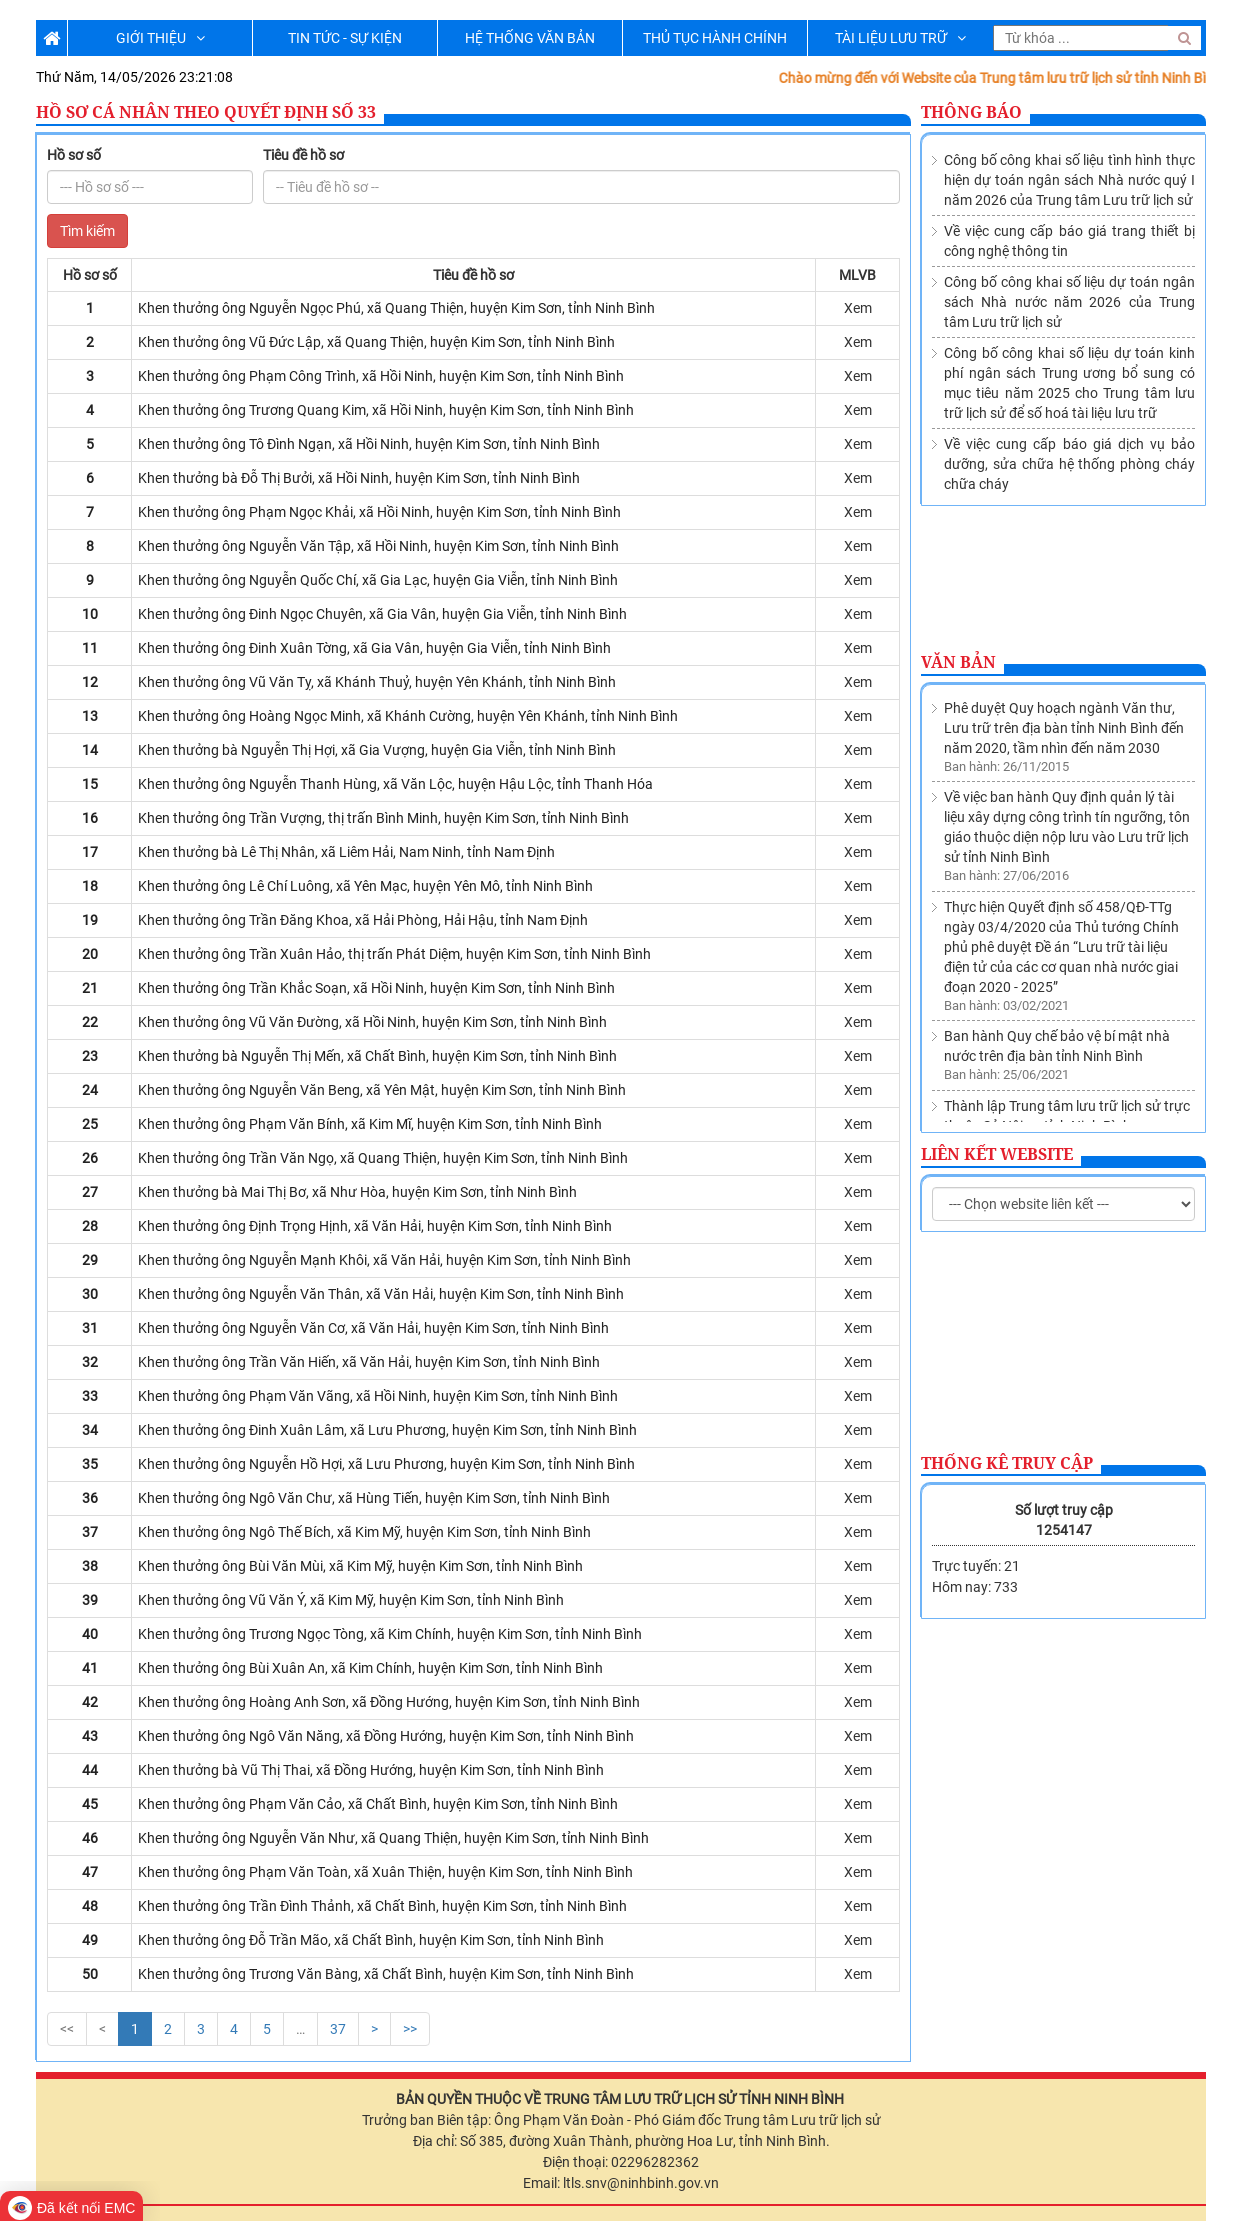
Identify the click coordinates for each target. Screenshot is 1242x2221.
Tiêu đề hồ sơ (303, 155)
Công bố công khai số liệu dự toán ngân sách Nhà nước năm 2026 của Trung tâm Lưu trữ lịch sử (1069, 302)
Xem (858, 308)
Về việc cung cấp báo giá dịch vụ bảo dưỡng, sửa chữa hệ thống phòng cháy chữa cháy (1069, 464)
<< (67, 2029)
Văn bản (958, 662)
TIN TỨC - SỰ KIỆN (345, 38)
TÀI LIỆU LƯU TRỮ (900, 38)
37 (338, 2029)
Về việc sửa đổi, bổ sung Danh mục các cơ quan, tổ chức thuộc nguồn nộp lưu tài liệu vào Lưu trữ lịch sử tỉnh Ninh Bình (1068, 1082)
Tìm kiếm (87, 231)
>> (410, 2029)
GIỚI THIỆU (160, 38)
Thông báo (971, 112)
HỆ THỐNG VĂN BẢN (530, 38)
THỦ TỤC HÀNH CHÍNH (715, 38)
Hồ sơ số (74, 155)
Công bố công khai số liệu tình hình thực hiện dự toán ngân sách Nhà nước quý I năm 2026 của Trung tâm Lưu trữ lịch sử (1069, 180)
